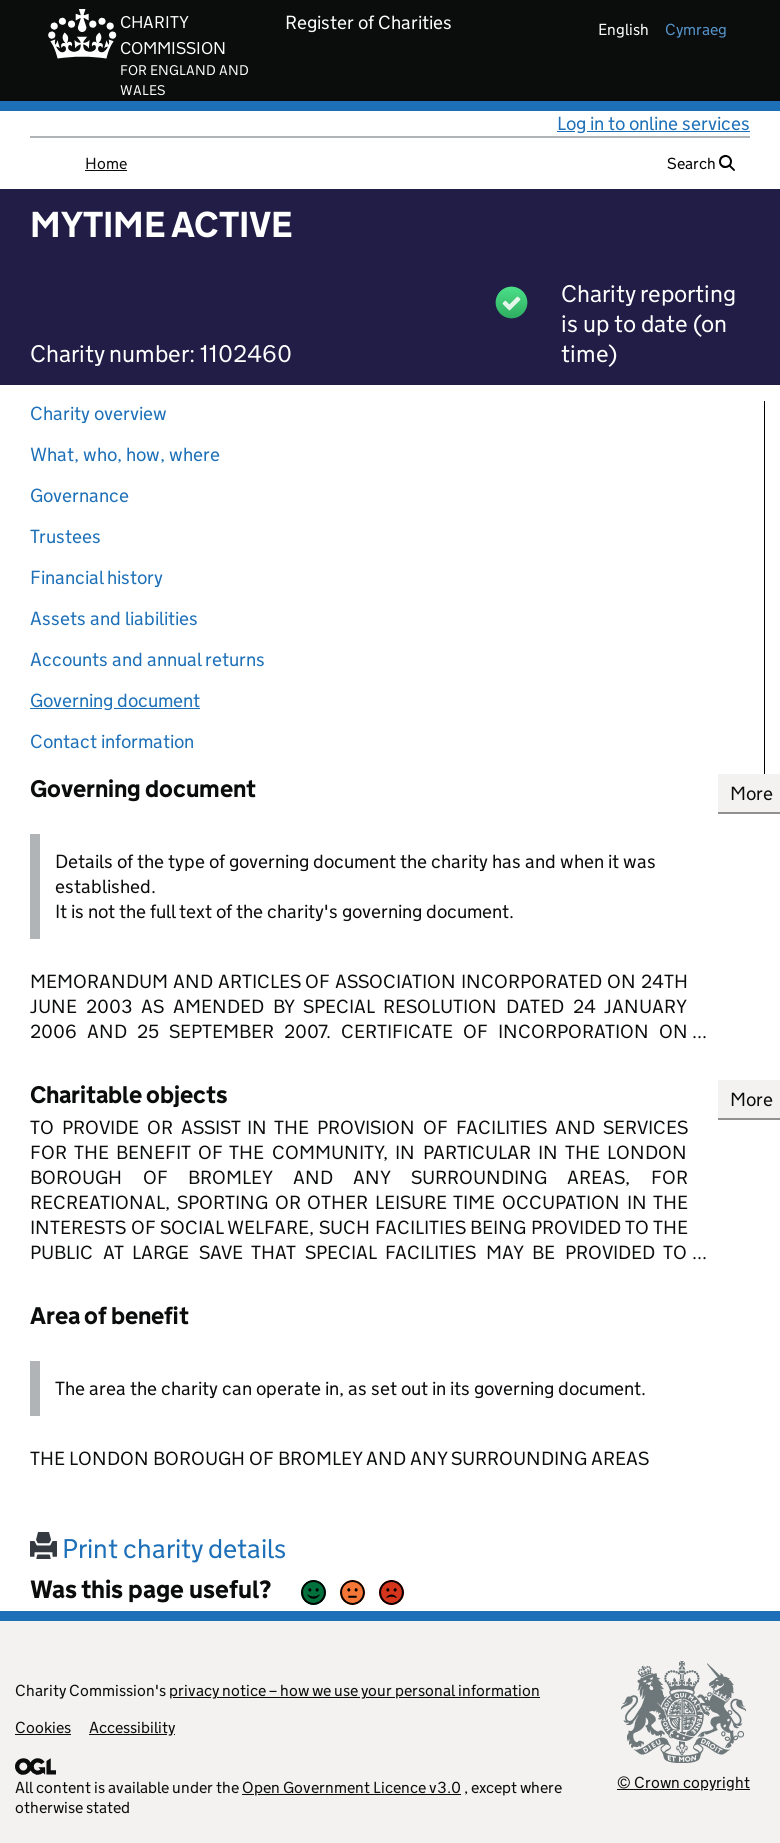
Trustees (65, 536)
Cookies (43, 1727)
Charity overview (98, 413)
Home (106, 163)
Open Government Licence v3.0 (351, 1787)
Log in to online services (653, 123)
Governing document (115, 700)
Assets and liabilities (114, 618)
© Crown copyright (683, 1782)
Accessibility (132, 1727)
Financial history (96, 577)
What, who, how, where (125, 454)
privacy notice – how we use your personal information (354, 1690)
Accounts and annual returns (147, 659)
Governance (79, 495)
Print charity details (158, 1548)
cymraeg (696, 29)
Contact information (112, 741)
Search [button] (701, 163)
